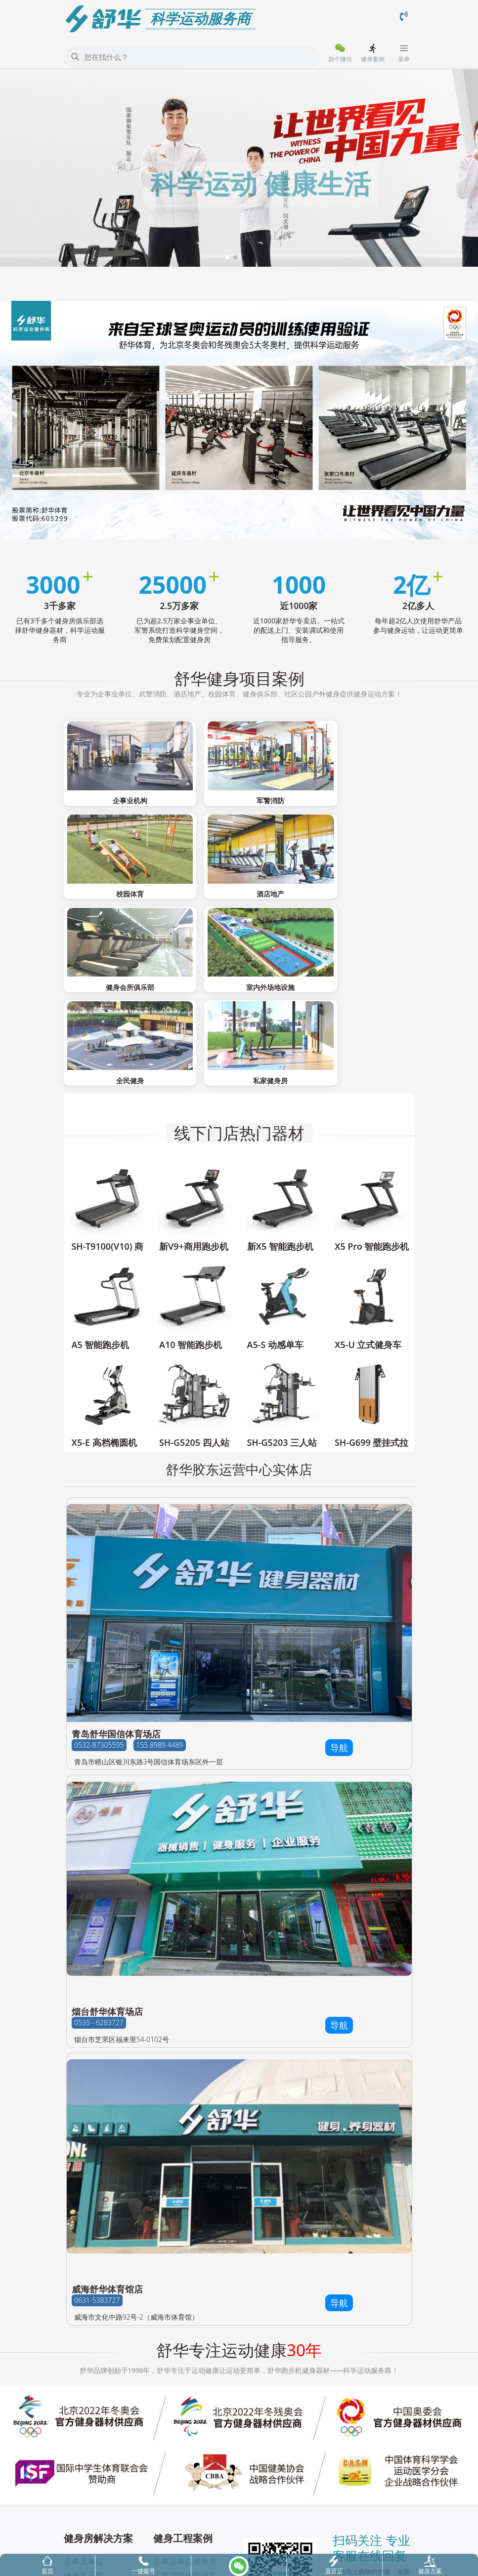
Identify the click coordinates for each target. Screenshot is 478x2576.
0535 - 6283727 (99, 1895)
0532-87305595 (99, 1617)
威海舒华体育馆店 (107, 2161)
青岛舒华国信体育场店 (116, 1606)
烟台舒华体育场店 (107, 1883)
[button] (227, 257)
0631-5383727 (97, 2172)
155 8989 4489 (159, 1617)
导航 (339, 1620)
